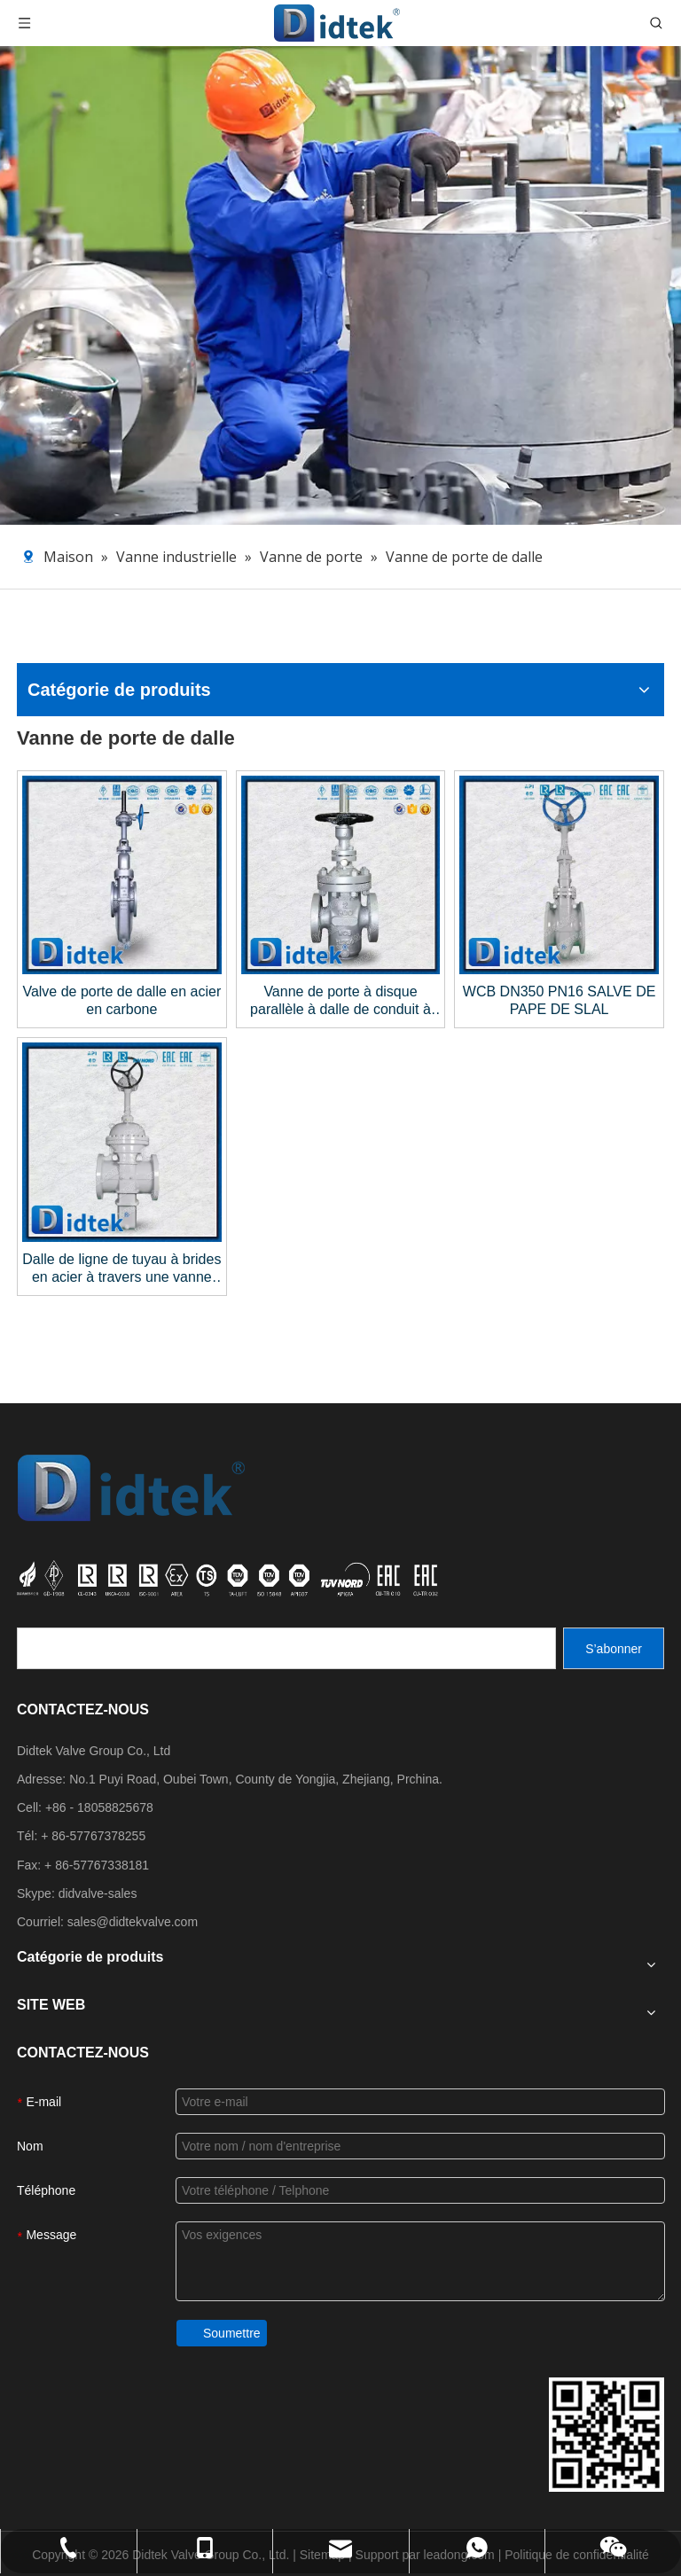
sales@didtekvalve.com (132, 1922)
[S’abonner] (613, 1648)
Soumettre (232, 2333)
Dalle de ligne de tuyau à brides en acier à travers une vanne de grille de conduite (121, 1269)
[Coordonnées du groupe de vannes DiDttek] (606, 2434)
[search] (286, 1648)
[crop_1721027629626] (229, 1578)
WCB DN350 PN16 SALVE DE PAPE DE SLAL (559, 1000)
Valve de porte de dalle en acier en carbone (121, 1000)
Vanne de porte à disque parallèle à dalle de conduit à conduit (340, 1001)
